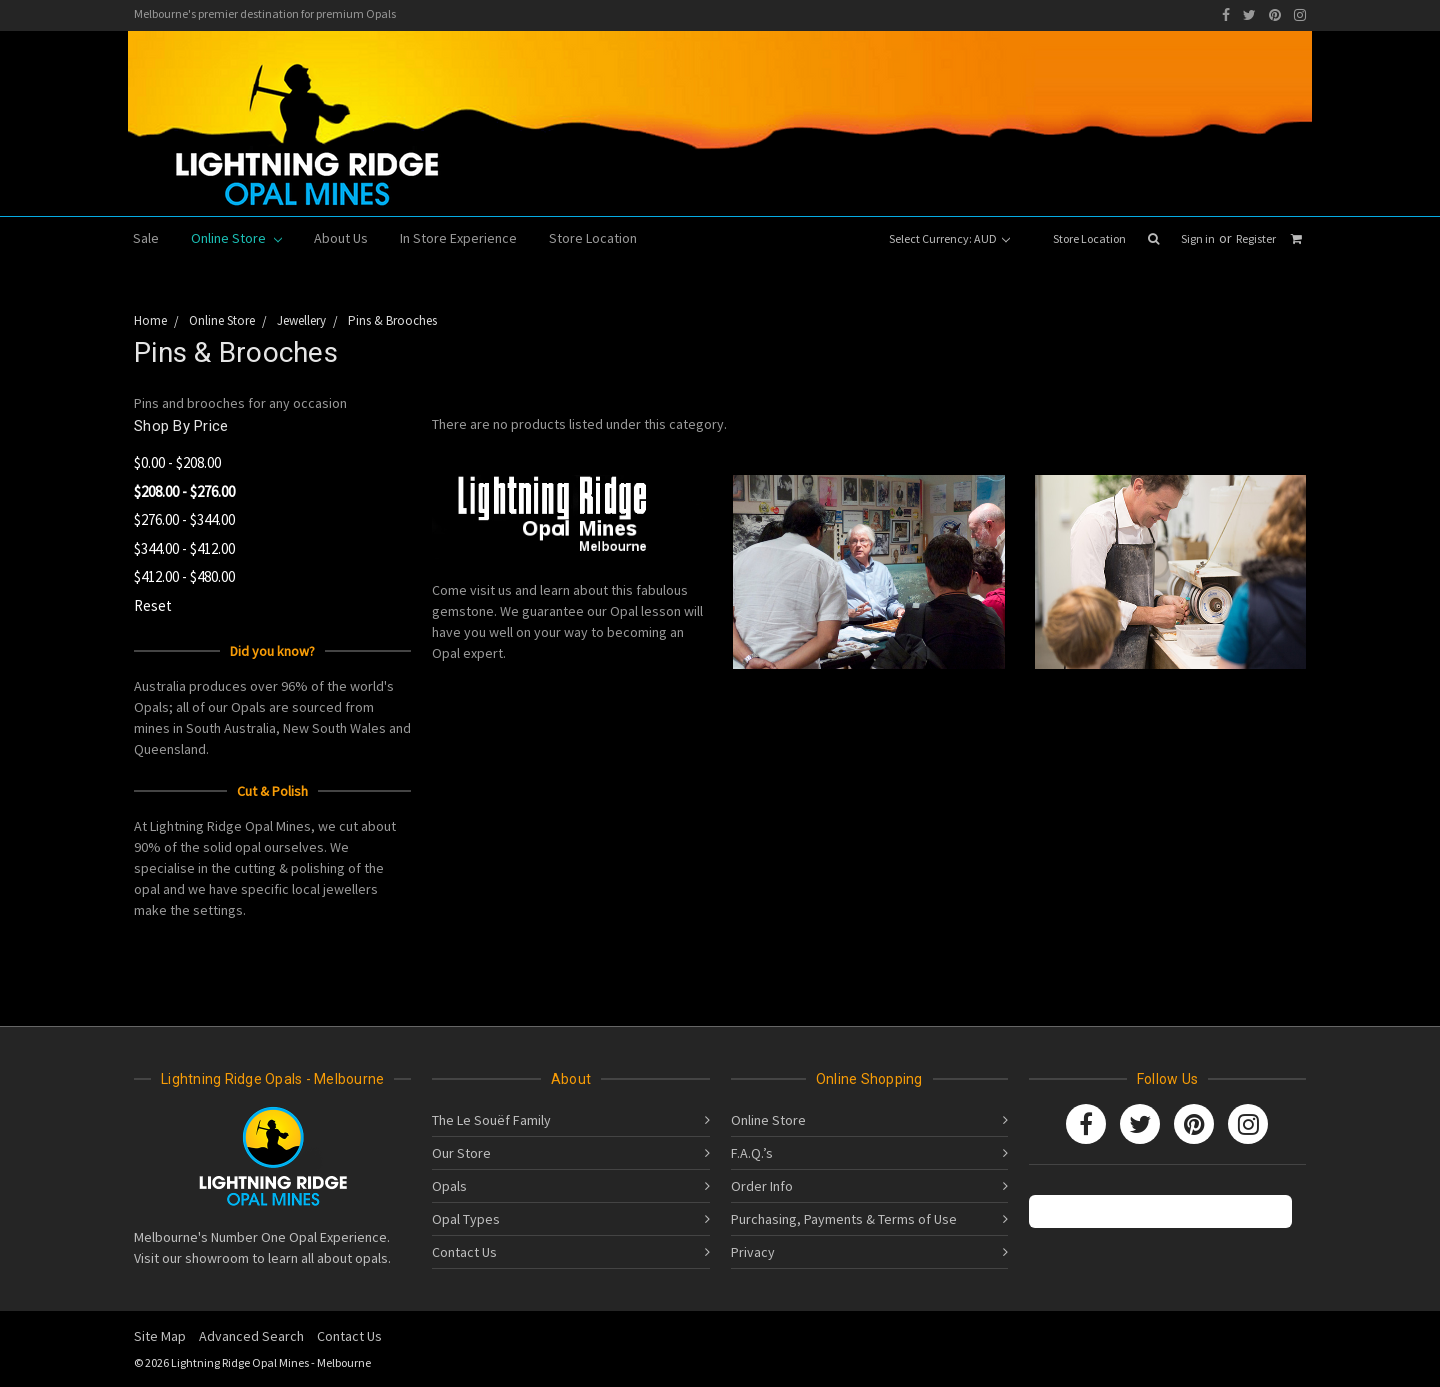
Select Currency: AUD (949, 238)
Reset (153, 605)
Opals (449, 1186)
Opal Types (466, 1219)
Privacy (753, 1252)
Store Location (1089, 238)
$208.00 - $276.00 (184, 491)
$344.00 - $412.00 (184, 548)
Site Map (160, 1336)
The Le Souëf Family (491, 1120)
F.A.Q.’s (752, 1153)
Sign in (1198, 238)
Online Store (236, 238)
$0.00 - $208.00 (177, 462)
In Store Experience (458, 238)
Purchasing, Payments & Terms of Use (844, 1219)
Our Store (461, 1153)
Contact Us (464, 1252)
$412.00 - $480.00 (184, 576)
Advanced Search (251, 1336)
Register (1256, 238)
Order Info (762, 1186)
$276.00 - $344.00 (184, 519)
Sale (146, 238)
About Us (341, 238)
